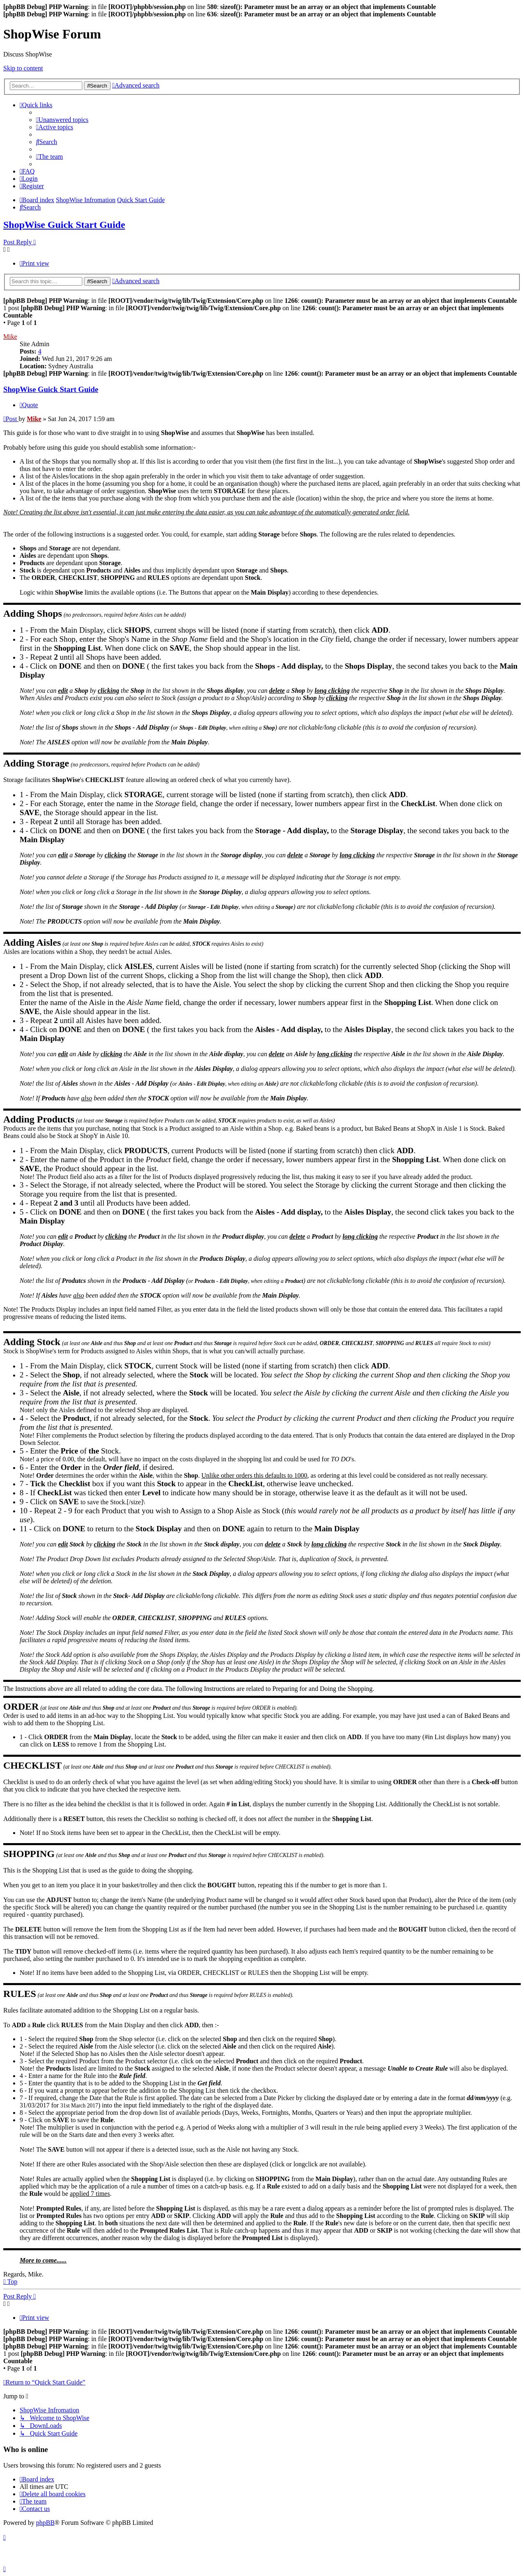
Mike (10, 336)
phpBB (45, 2522)
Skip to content (23, 68)
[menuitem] (62, 119)
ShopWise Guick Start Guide (64, 224)
